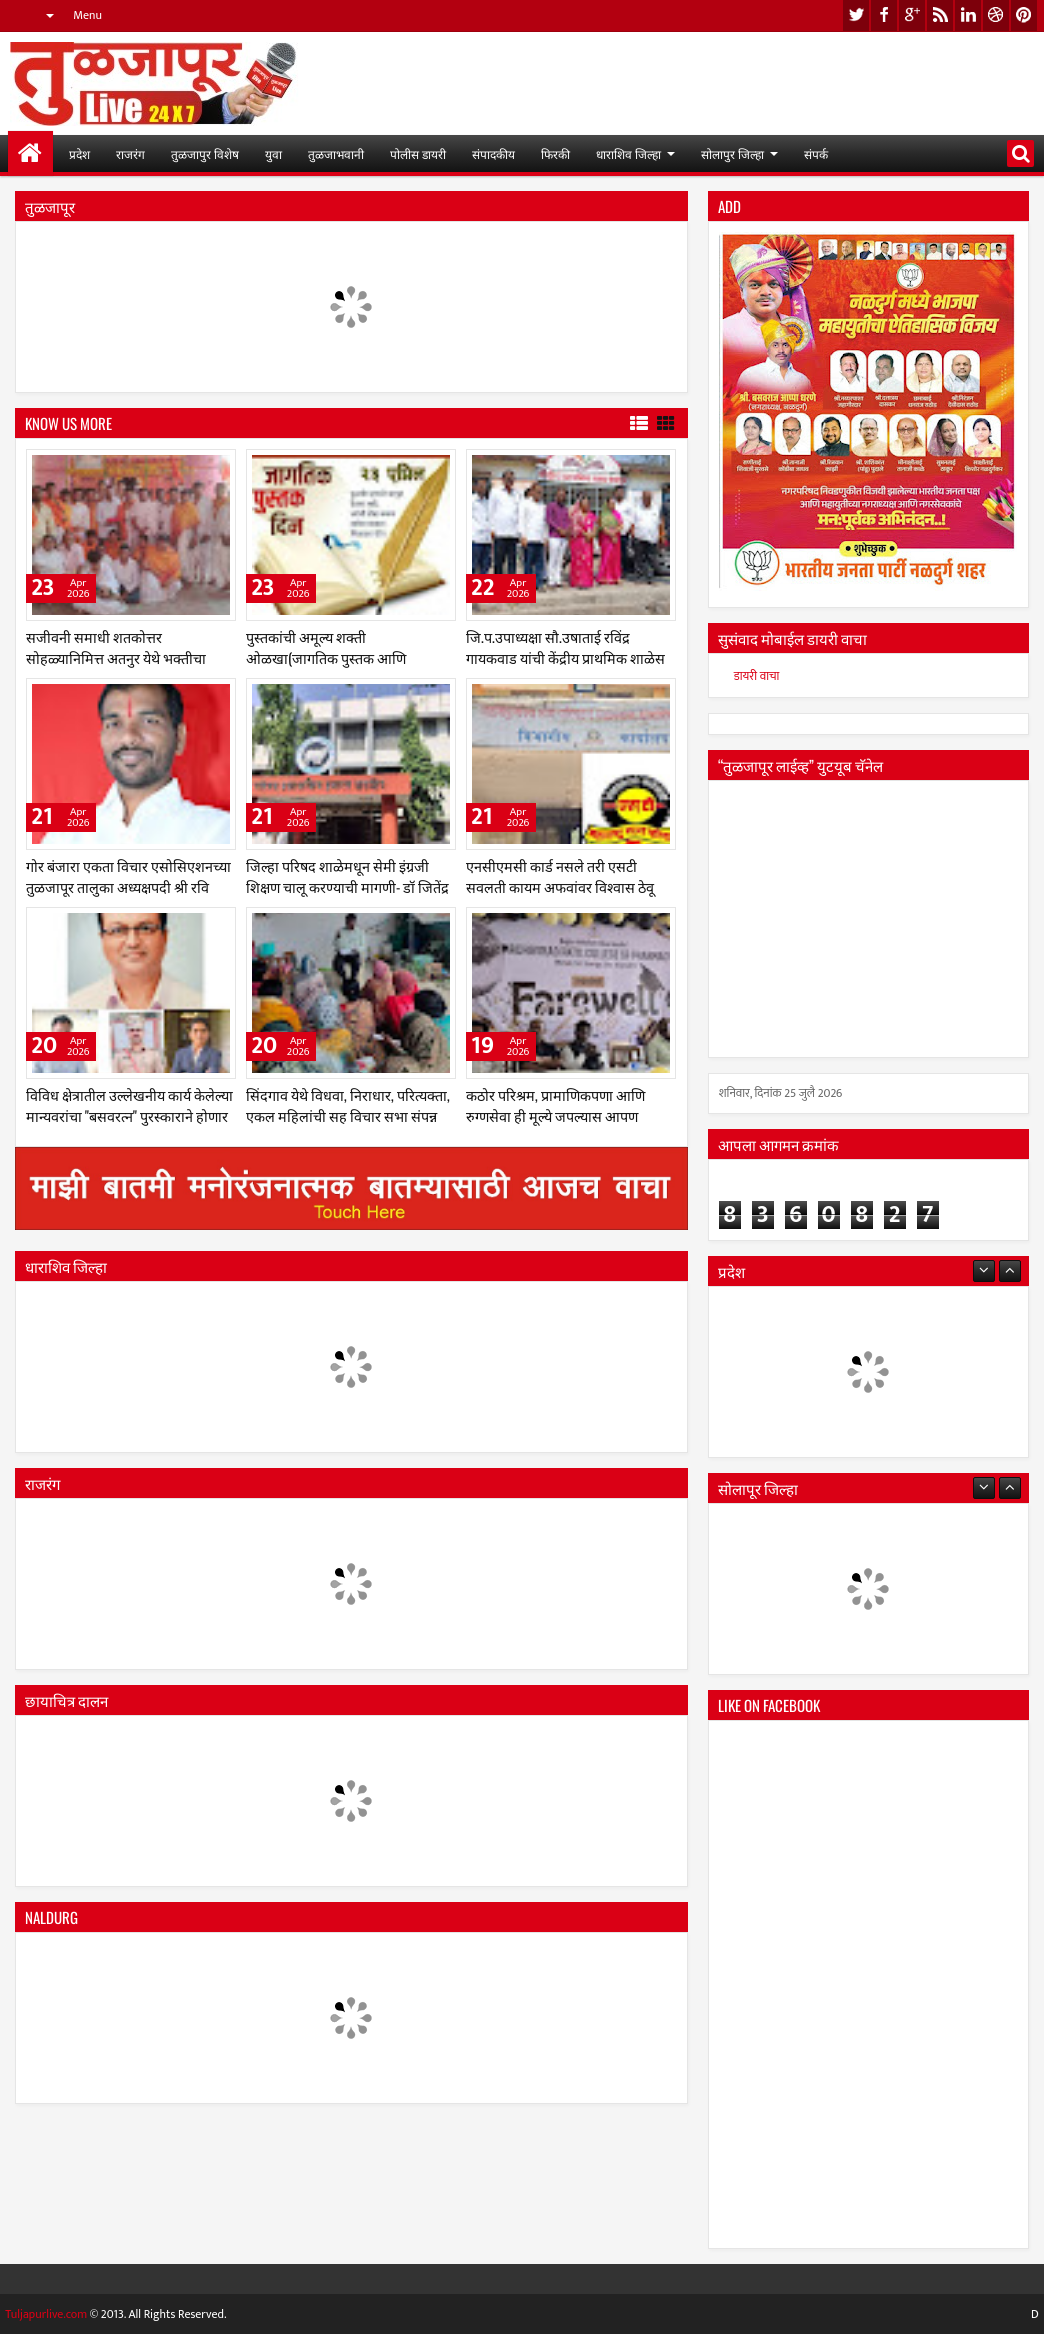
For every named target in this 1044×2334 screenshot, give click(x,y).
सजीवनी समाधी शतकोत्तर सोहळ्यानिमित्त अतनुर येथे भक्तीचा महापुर (116, 657)
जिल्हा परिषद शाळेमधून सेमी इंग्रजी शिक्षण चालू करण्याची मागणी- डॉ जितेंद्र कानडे (347, 886)
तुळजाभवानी (336, 153)
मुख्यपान (30, 153)
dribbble (996, 15)
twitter (856, 15)
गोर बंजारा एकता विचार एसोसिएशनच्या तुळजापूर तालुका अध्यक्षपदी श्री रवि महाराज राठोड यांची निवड (128, 886)
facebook (884, 15)
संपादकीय (493, 153)
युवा (273, 153)
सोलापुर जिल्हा (732, 153)
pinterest (1024, 15)
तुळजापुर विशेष (205, 153)
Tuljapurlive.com (46, 2314)
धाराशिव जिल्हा (628, 153)
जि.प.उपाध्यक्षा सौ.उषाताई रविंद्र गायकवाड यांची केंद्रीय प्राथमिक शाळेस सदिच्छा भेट (565, 657)
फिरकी (555, 153)
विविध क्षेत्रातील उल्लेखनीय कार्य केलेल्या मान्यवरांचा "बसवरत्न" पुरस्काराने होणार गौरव (129, 1115)
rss (940, 15)
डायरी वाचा (757, 676)
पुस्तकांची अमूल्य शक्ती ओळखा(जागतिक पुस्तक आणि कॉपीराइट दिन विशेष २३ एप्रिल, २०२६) (343, 657)
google (912, 15)
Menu (87, 15)
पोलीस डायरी (418, 153)
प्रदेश (79, 153)
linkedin (968, 15)
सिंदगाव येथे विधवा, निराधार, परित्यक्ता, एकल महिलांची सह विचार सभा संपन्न (348, 1105)
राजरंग (130, 153)
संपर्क (816, 153)
